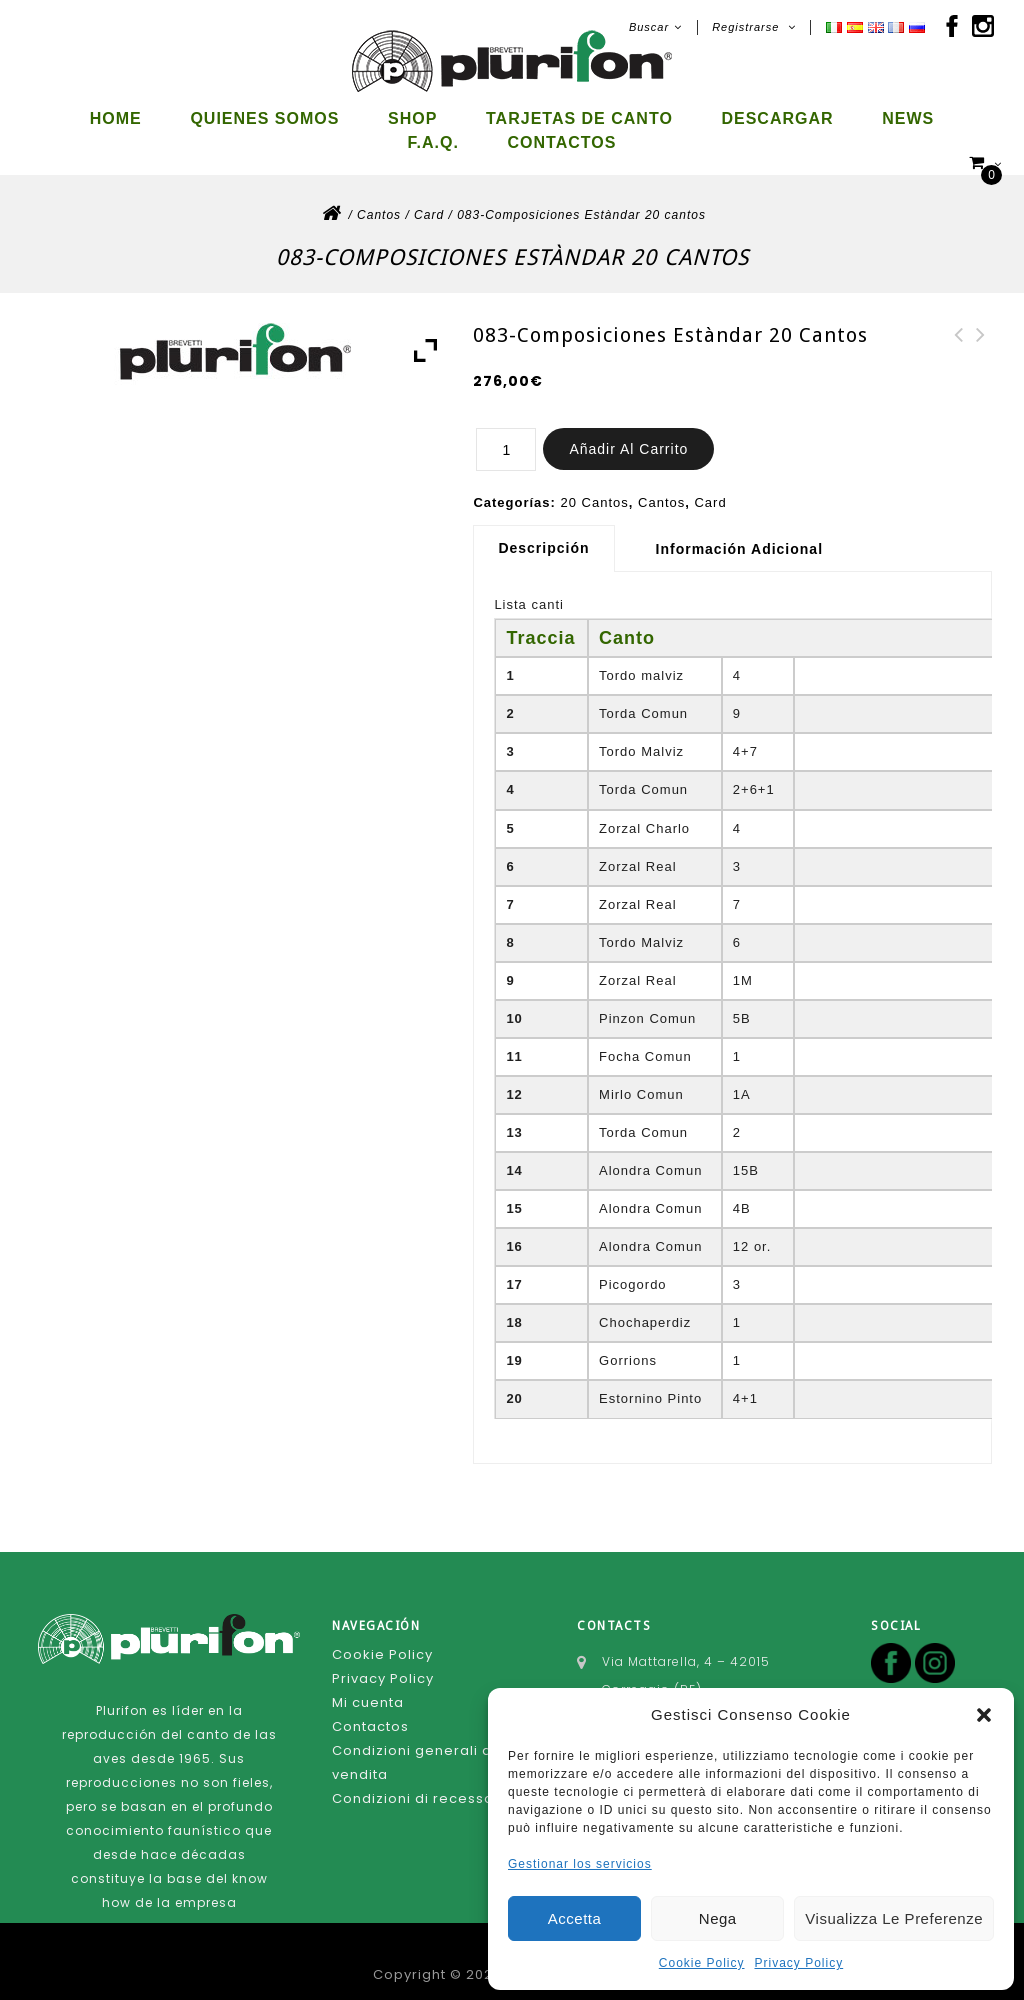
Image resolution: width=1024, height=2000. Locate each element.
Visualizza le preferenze (894, 1918)
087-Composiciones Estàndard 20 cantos (959, 342)
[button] (984, 1715)
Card (429, 198)
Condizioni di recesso (413, 1781)
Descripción (543, 531)
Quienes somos (264, 118)
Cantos (379, 198)
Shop (412, 118)
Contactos (562, 142)
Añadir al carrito (628, 432)
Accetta (575, 1918)
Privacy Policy (799, 1963)
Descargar (777, 118)
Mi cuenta (368, 1685)
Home (116, 118)
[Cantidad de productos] (506, 432)
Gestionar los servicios (580, 1864)
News (908, 118)
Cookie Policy (702, 1963)
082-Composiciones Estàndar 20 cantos (981, 342)
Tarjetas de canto (579, 118)
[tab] (551, 531)
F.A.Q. (433, 142)
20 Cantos (595, 485)
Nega (718, 1918)
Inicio (331, 202)
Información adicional (740, 532)
